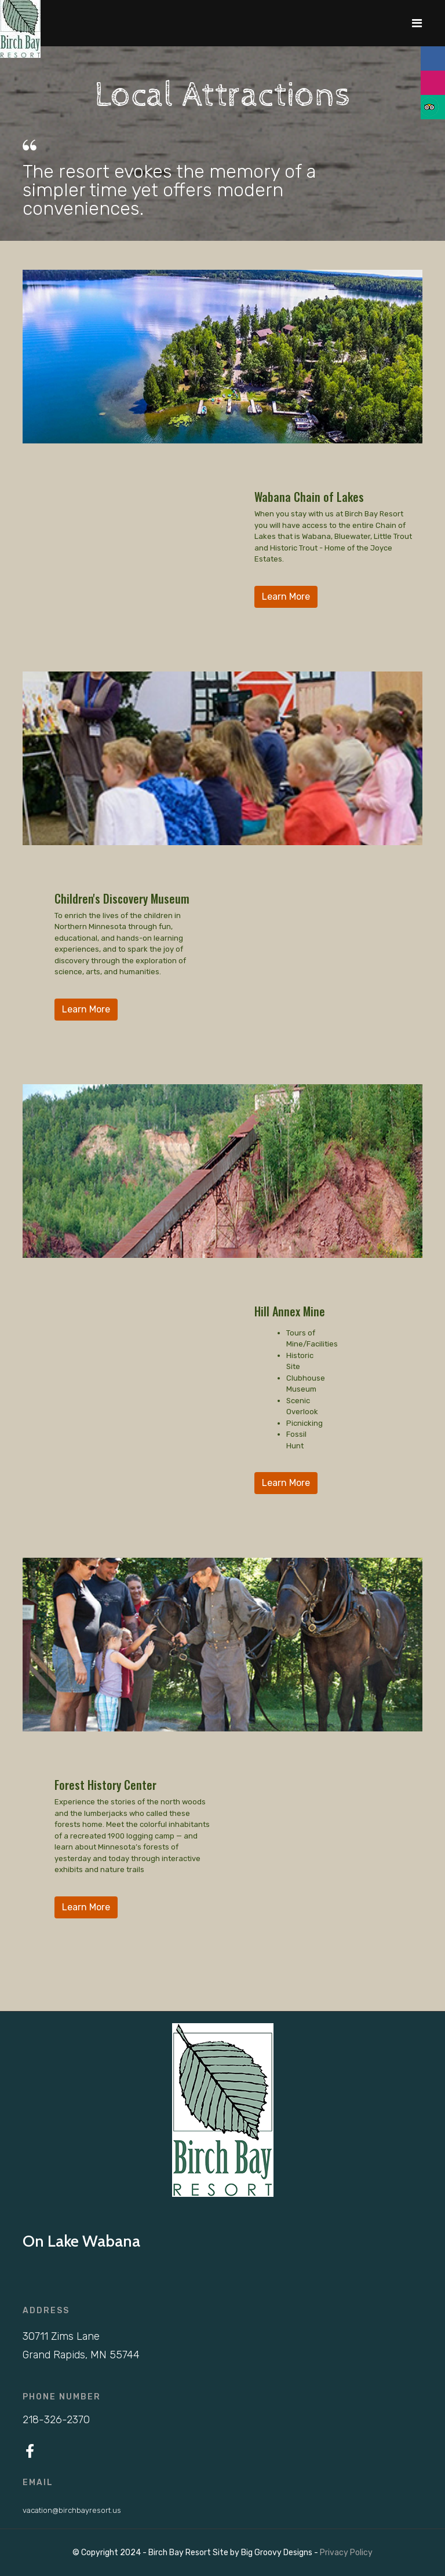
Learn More (286, 596)
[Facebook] (29, 2452)
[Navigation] (416, 23)
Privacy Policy (346, 2552)
